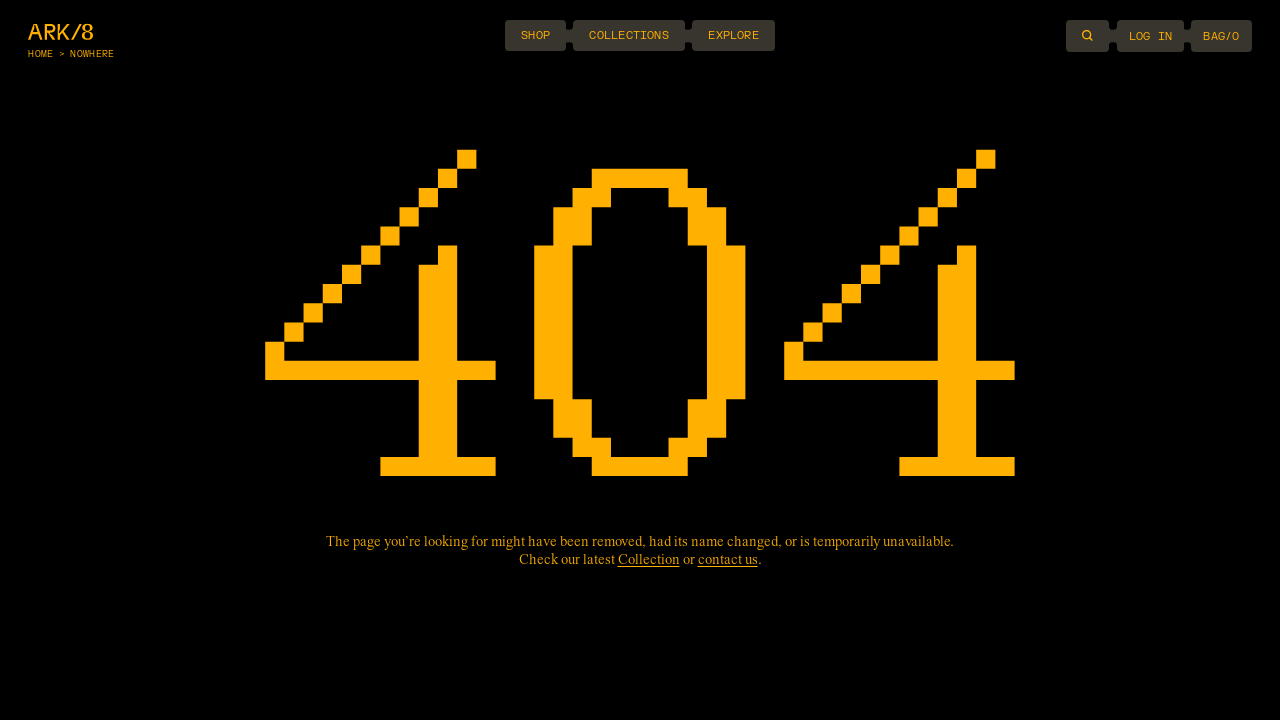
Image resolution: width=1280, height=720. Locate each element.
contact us (728, 560)
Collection (649, 560)
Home (40, 54)
